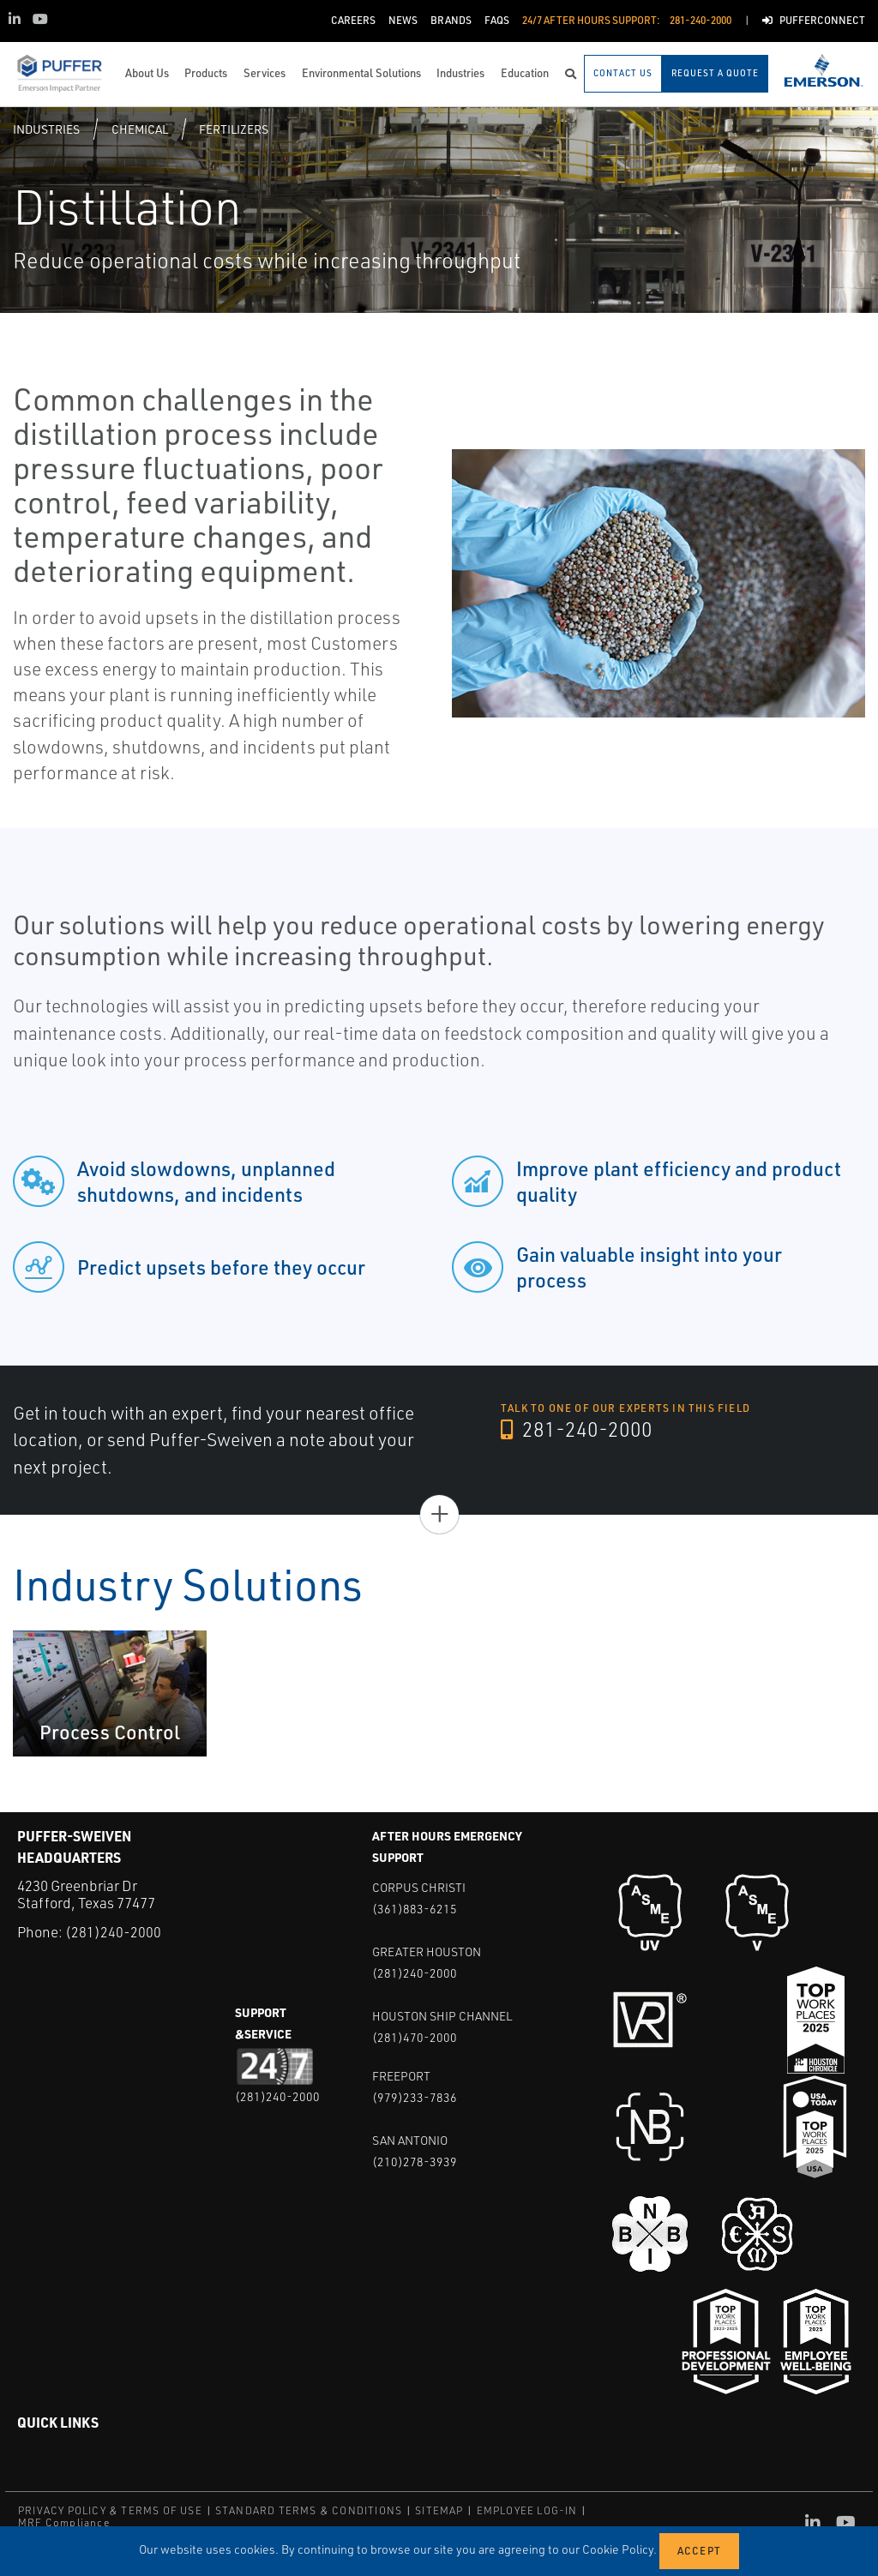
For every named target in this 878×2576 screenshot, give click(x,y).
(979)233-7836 (414, 2097)
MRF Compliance (64, 2522)
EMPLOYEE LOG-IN (527, 2510)
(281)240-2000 (113, 1932)
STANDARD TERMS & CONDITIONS (308, 2510)
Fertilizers (233, 129)
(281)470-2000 (414, 2037)
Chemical (139, 129)
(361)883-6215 (414, 1908)
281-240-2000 (577, 1430)
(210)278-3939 (414, 2161)
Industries (46, 129)
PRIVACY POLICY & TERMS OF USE (110, 2510)
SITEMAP (439, 2510)
